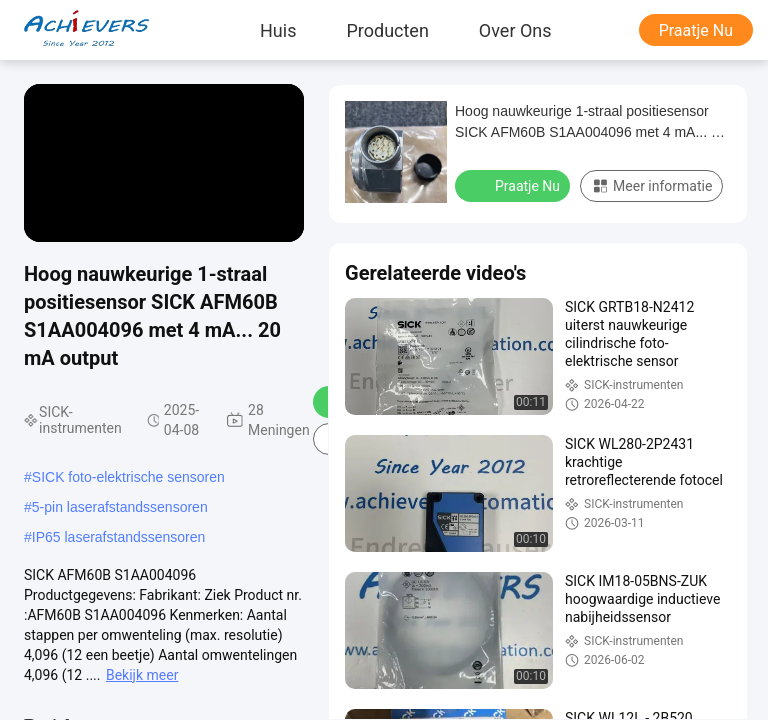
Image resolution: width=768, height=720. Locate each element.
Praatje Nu (696, 30)
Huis (278, 30)
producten (387, 30)
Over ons (515, 30)
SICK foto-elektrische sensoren (128, 477)
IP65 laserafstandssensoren (119, 537)
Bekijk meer (142, 675)
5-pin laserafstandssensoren (120, 507)
